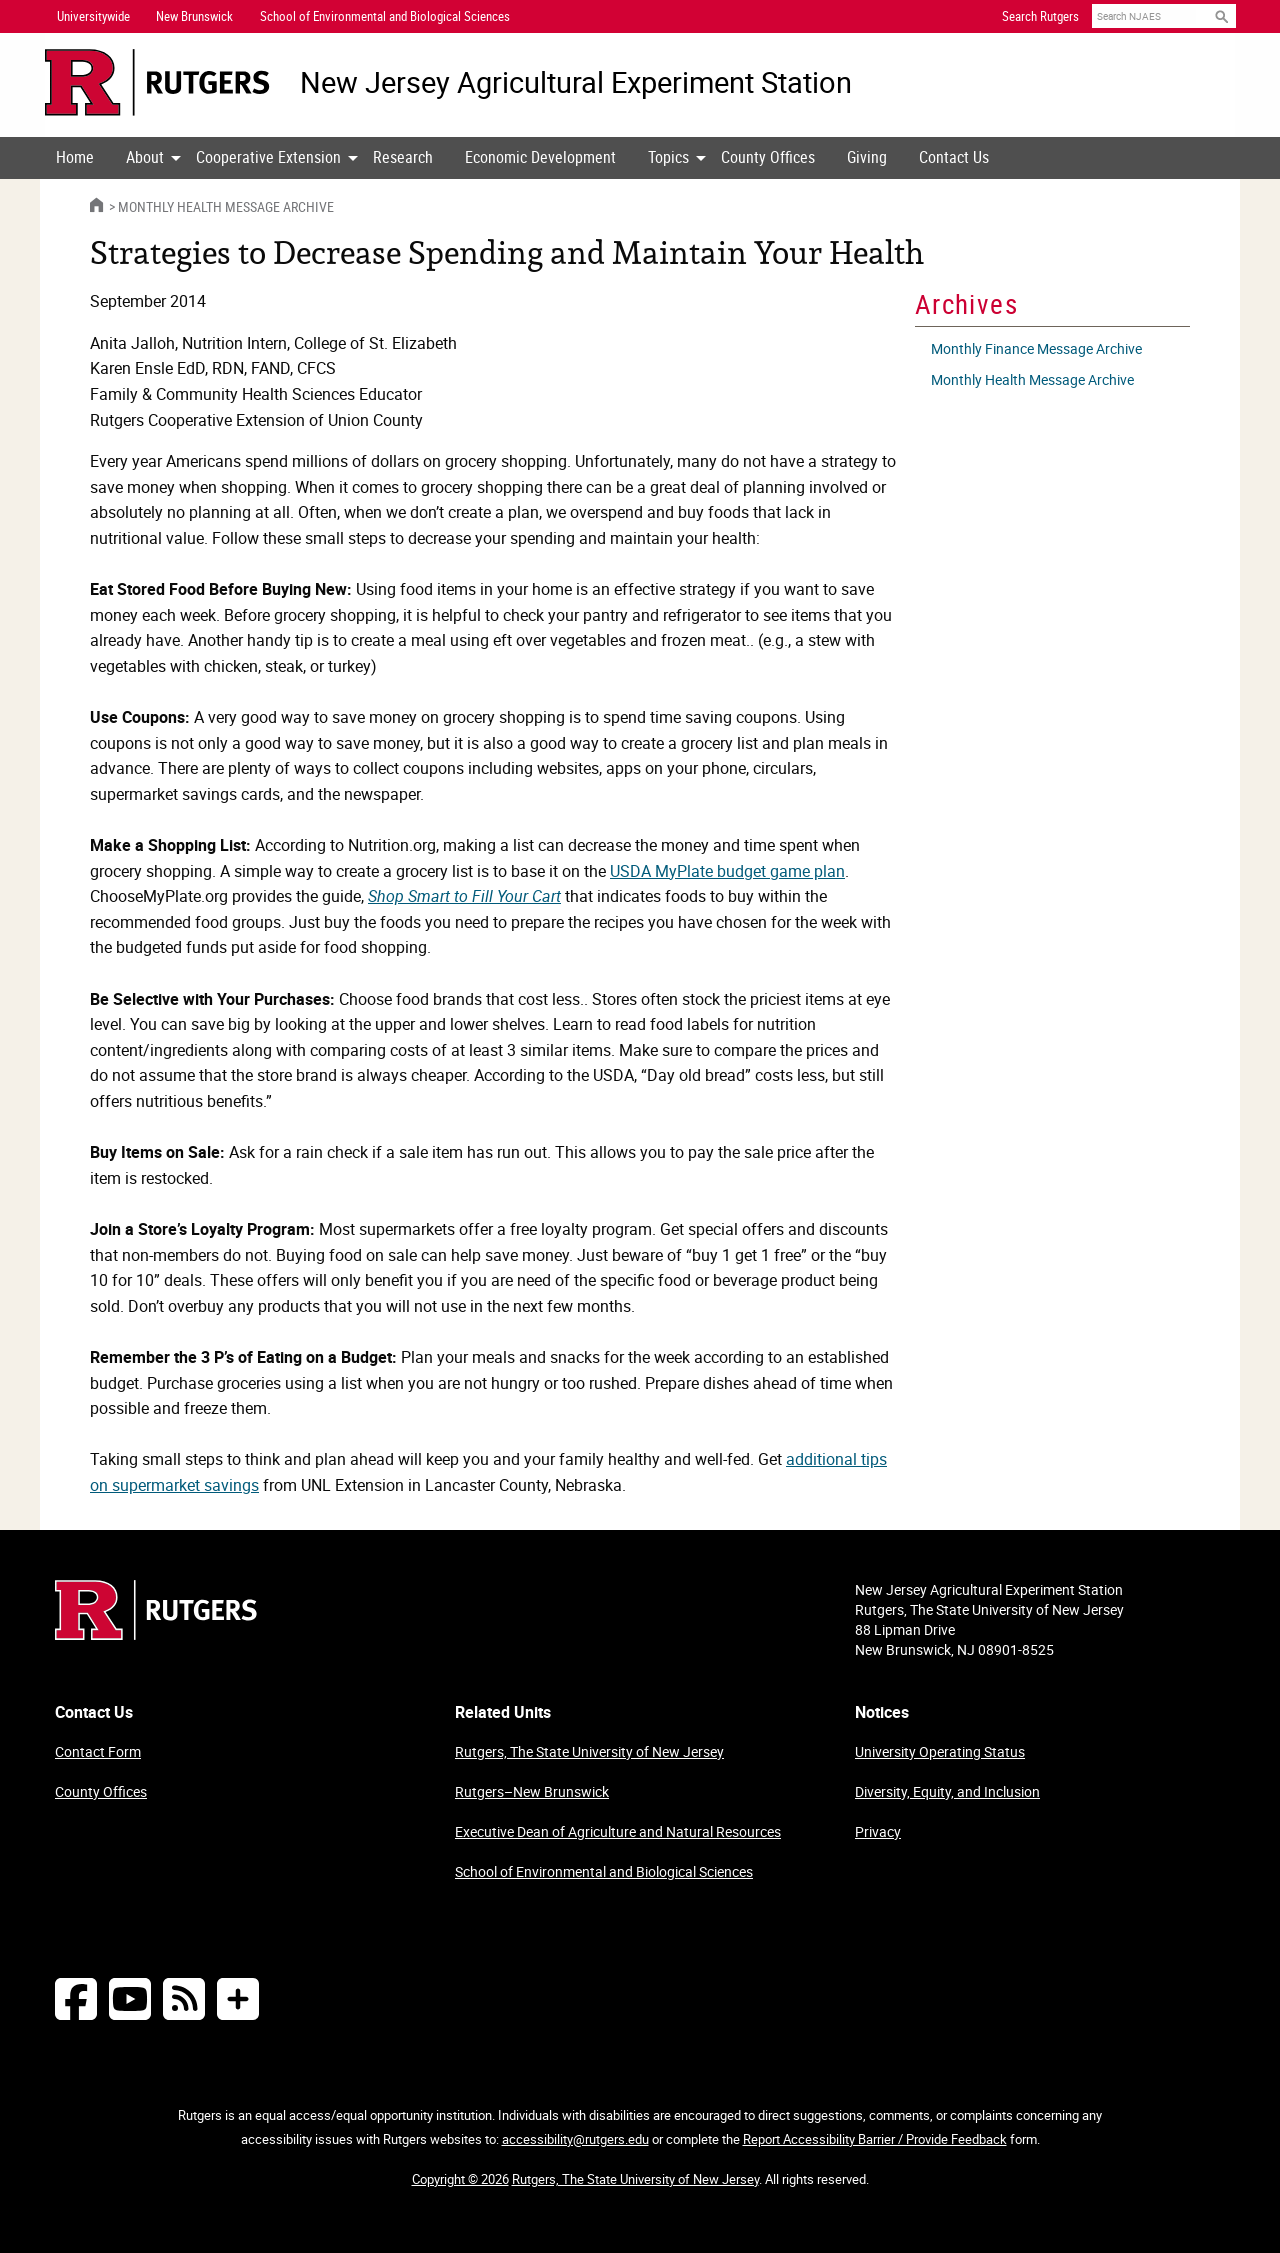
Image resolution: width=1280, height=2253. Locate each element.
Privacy (878, 1831)
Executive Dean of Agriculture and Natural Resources (618, 1831)
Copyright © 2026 (460, 2179)
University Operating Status (940, 1751)
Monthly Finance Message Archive (1036, 348)
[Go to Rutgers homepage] (156, 1634)
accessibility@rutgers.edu (575, 2139)
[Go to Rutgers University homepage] (157, 82)
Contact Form (98, 1751)
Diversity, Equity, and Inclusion (947, 1791)
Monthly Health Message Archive (226, 206)
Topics (668, 157)
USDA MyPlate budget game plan (727, 871)
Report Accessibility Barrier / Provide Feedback (875, 2139)
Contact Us (954, 157)
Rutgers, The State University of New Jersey (589, 1751)
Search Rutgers (1040, 16)
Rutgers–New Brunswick (532, 1791)
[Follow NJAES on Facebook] (76, 1998)
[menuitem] (75, 158)
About (145, 157)
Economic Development (540, 157)
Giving (867, 157)
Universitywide (93, 16)
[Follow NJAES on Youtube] (130, 1998)
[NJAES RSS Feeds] (184, 1998)
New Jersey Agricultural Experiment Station (576, 82)
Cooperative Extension (268, 157)
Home (75, 157)
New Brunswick (194, 16)
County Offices (768, 157)
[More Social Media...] (238, 1998)
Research (403, 157)
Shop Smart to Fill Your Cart (464, 896)
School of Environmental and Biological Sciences (604, 1871)
